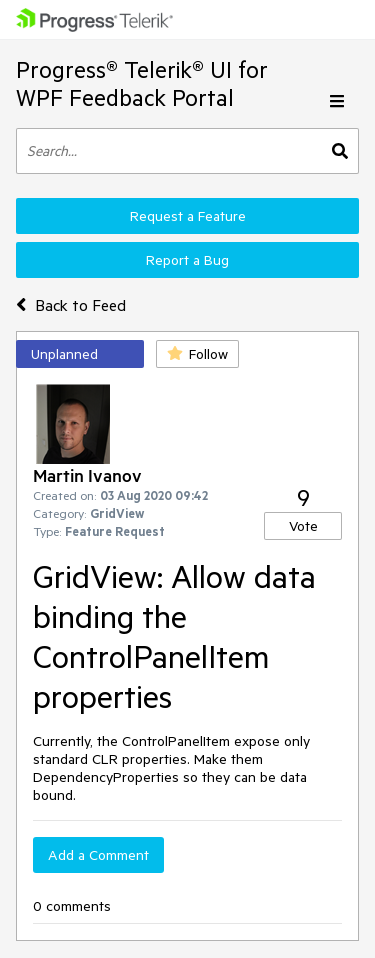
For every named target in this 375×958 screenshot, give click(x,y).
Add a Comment (98, 855)
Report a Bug (187, 260)
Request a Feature (188, 216)
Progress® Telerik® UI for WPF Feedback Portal (142, 83)
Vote (303, 526)
